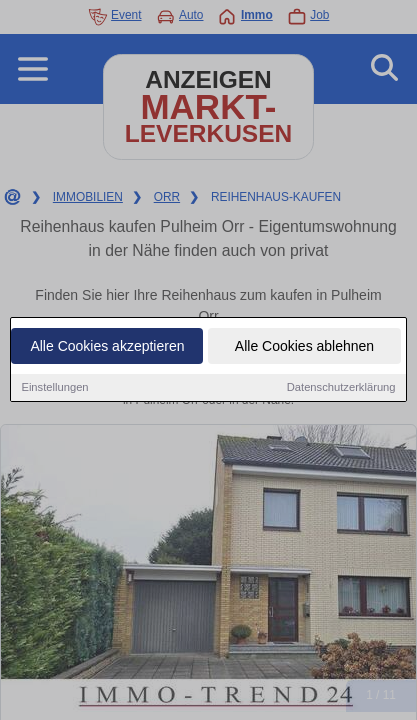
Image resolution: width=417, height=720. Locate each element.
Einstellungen (54, 388)
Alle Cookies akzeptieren (107, 347)
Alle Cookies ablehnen (304, 347)
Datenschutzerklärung (341, 388)
